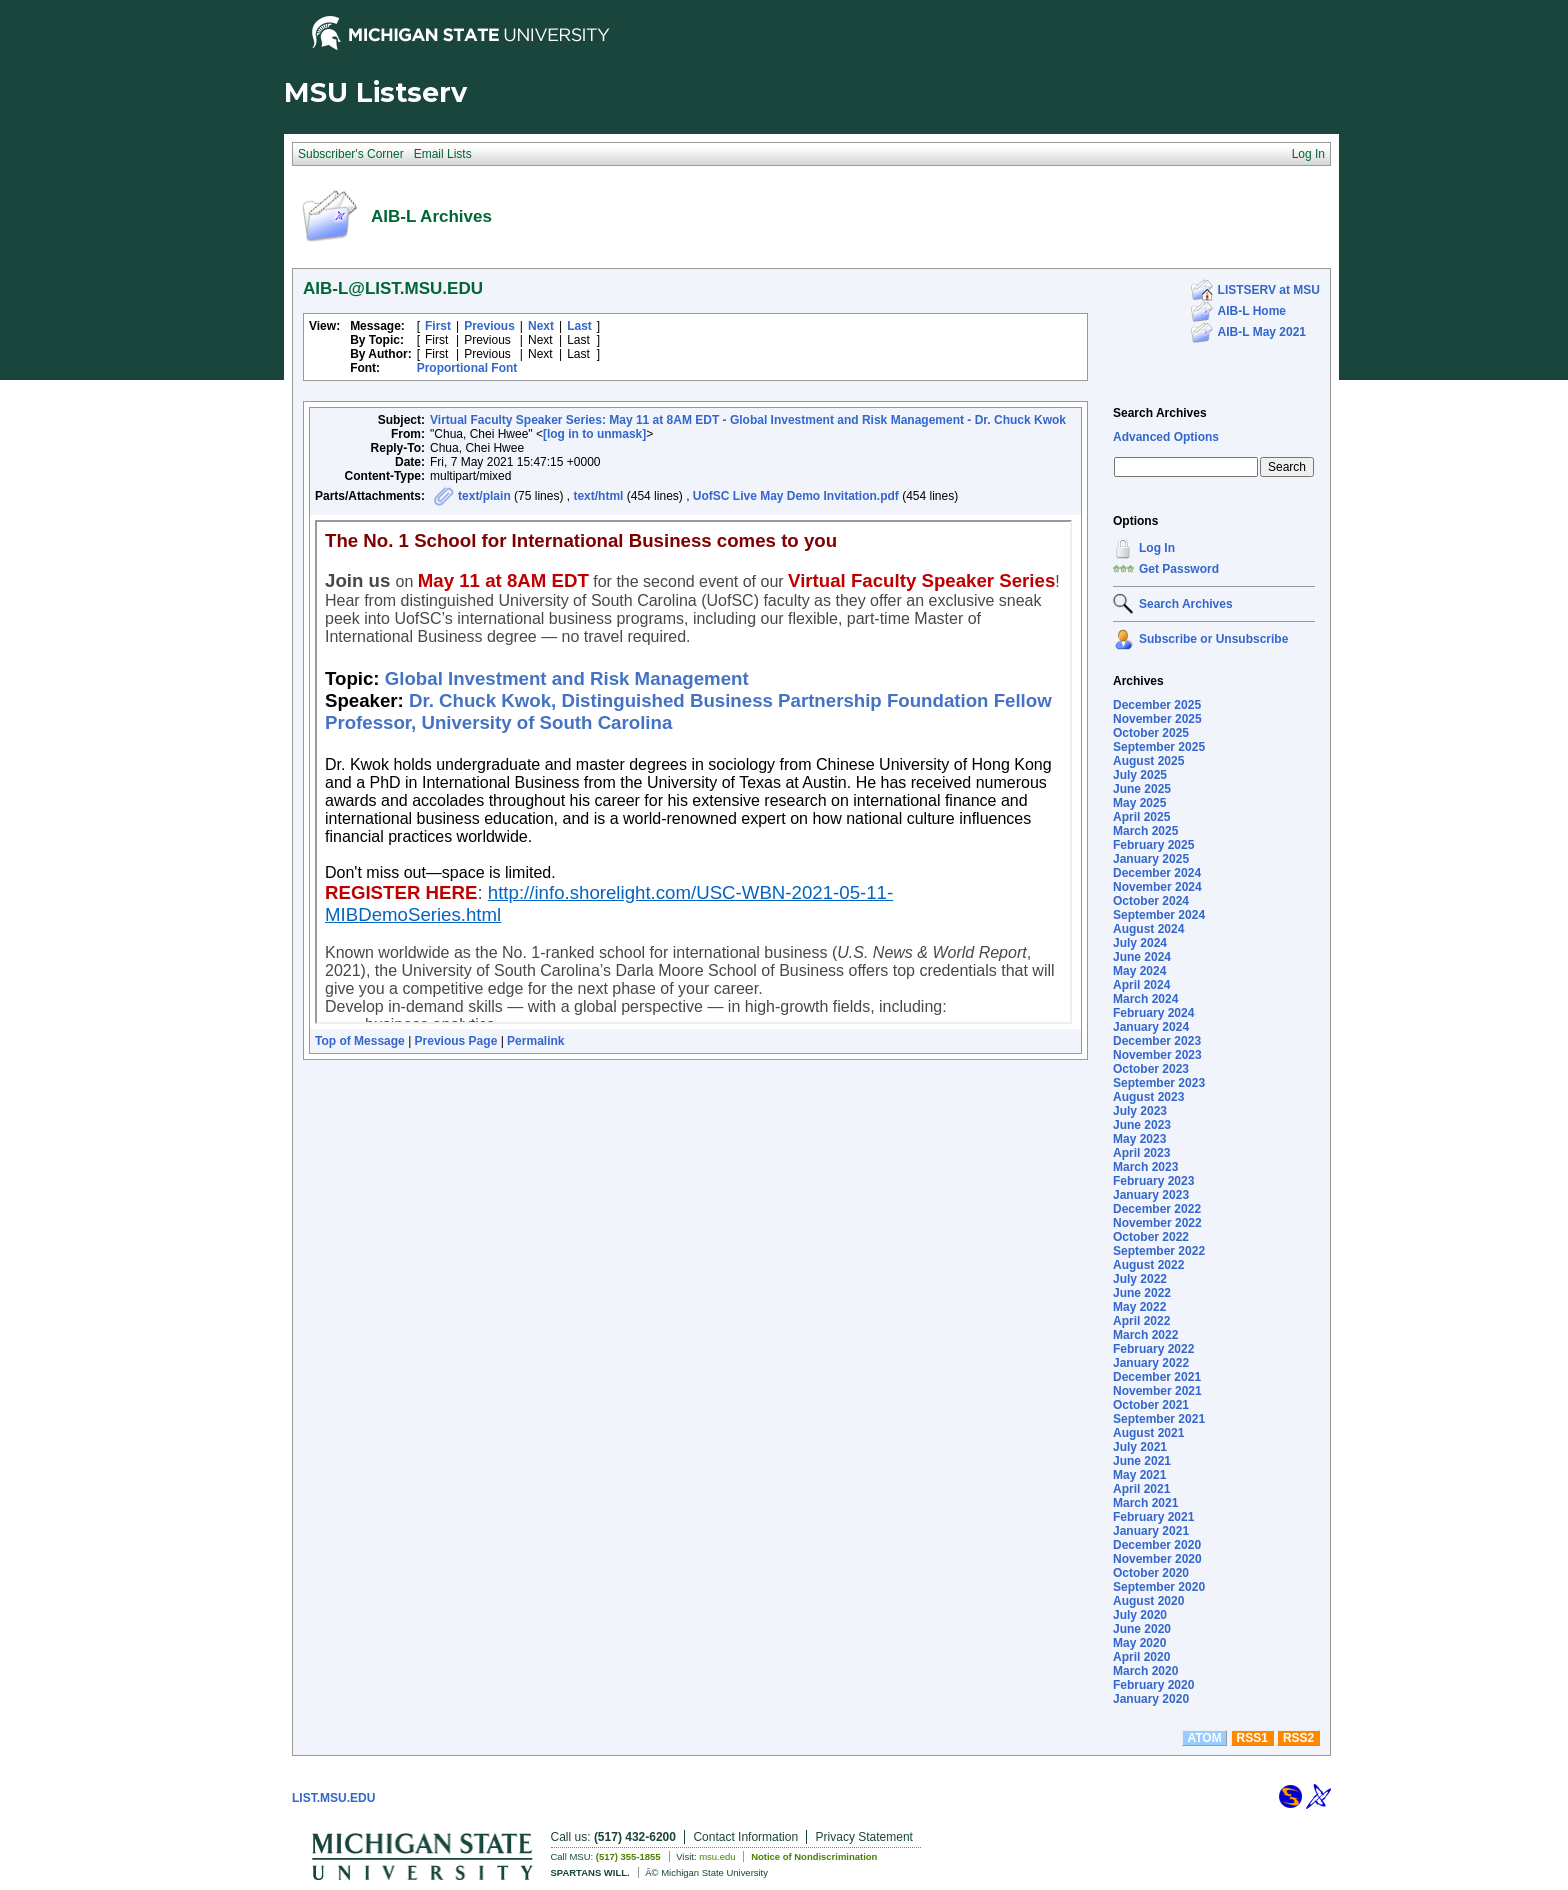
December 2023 (1157, 1041)
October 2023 (1151, 1069)
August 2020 (1148, 1601)
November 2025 (1157, 719)
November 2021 (1157, 1391)
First (438, 326)
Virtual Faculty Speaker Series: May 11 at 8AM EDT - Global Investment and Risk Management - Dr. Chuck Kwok (748, 420)
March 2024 (1145, 999)
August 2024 (1148, 929)
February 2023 (1153, 1181)
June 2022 (1142, 1293)
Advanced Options (1166, 437)
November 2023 (1157, 1055)
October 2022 (1151, 1237)
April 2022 (1141, 1321)
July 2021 (1140, 1447)
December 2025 (1157, 705)
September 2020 (1159, 1587)
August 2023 (1148, 1097)
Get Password (1179, 569)
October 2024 (1151, 901)
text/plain (484, 496)
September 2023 (1159, 1083)
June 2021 (1142, 1461)
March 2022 (1145, 1335)
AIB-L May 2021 (1262, 332)
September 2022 (1159, 1251)
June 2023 (1142, 1125)
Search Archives (1160, 413)
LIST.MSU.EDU (333, 1798)
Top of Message (360, 1041)
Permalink (535, 1041)
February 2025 (1153, 845)
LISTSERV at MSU (1269, 290)
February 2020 (1153, 1685)
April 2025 (1141, 817)
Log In (1157, 548)
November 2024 (1157, 887)
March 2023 (1145, 1167)
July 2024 (1140, 943)
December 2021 (1157, 1377)
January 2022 (1151, 1363)
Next (541, 326)
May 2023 (1139, 1139)
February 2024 (1153, 1013)
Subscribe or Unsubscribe (1213, 639)
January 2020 (1151, 1699)
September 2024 (1159, 915)
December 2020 (1157, 1545)
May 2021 (1139, 1475)
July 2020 (1140, 1615)
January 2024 (1151, 1027)
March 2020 (1145, 1671)
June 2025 (1142, 789)
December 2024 (1157, 873)
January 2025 (1151, 859)
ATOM (1204, 1738)
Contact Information (745, 1837)
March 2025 (1145, 831)
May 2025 (1139, 803)
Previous (489, 326)
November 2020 (1157, 1559)
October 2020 (1151, 1573)
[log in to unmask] (594, 434)
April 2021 (1141, 1489)
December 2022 (1157, 1209)
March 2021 (1145, 1503)
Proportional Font (467, 368)
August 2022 (1148, 1265)
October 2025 (1151, 733)
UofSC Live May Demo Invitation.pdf (796, 496)
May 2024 (1139, 971)
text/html (598, 496)
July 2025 (1140, 775)
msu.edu (717, 1856)
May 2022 (1139, 1307)
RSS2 (1298, 1738)
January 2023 (1151, 1195)
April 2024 (1141, 985)
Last (579, 326)
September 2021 (1159, 1419)
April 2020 (1141, 1657)
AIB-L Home (1252, 311)
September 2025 (1159, 747)
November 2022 (1157, 1223)
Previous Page (456, 1041)
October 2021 (1151, 1405)
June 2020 (1142, 1629)
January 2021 (1151, 1531)
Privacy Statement (864, 1837)
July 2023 (1140, 1111)
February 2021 (1153, 1517)
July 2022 (1140, 1279)
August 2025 (1148, 761)
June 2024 (1142, 957)
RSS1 (1252, 1738)
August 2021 (1148, 1433)
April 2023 (1141, 1153)
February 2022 (1153, 1349)
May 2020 (1139, 1643)
